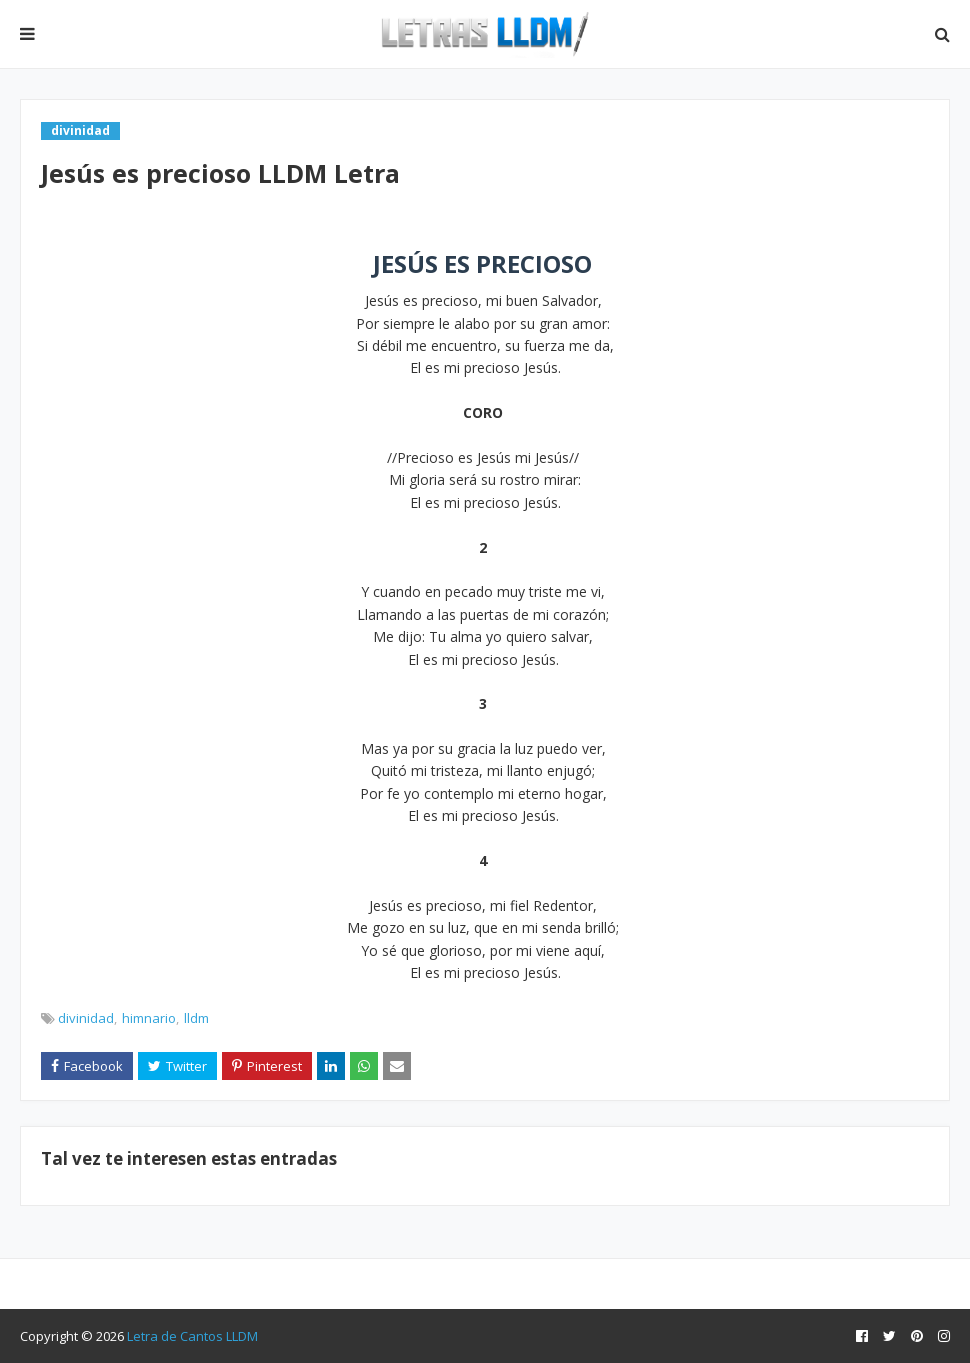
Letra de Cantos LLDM (192, 1336)
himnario (149, 1018)
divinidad (86, 1018)
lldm (196, 1018)
